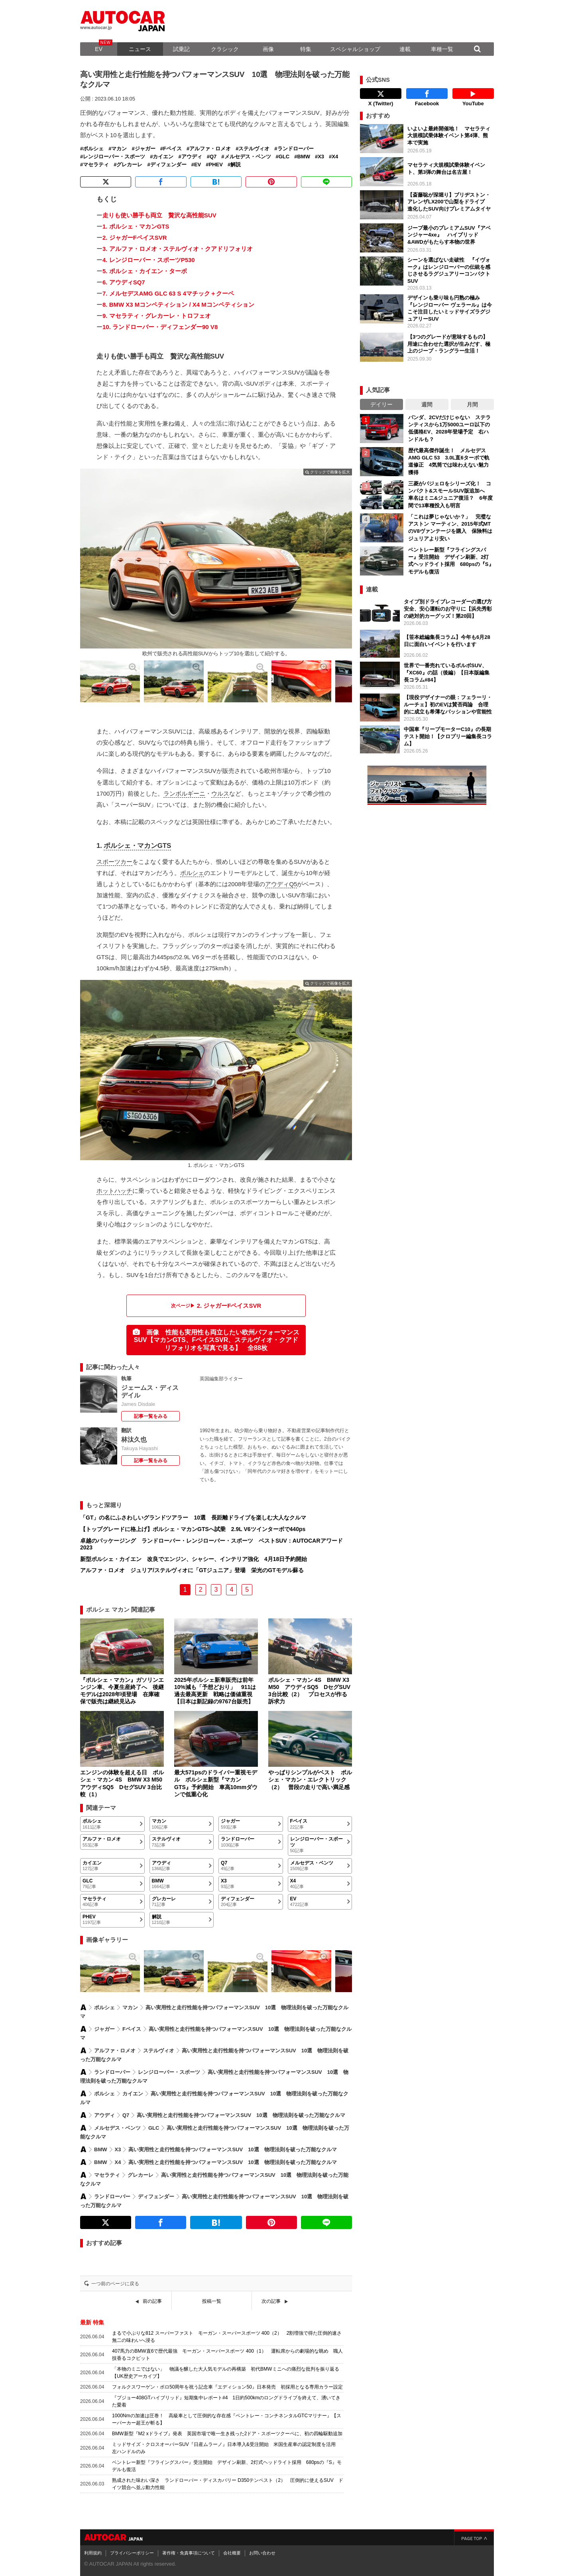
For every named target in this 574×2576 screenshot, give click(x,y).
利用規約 (93, 2552)
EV (98, 49)
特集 (305, 49)
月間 (472, 404)
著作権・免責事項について (188, 2552)
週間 (426, 404)
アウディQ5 (281, 884)
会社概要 (232, 2552)
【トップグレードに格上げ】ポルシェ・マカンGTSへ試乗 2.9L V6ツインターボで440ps (192, 1529)
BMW (303, 157)
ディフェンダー (168, 165)
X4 (335, 157)
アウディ (191, 157)
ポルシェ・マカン (130, 845)
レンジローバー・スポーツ (114, 157)
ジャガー (145, 149)
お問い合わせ (262, 2552)
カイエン (163, 157)
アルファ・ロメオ (210, 149)
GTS (164, 845)
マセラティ (96, 165)
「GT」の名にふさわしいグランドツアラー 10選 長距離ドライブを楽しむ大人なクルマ (193, 1517)
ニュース (140, 49)
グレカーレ (129, 165)
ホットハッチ (114, 1190)
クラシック (225, 49)
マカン (119, 149)
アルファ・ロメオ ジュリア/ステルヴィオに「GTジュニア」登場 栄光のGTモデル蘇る (192, 1570)
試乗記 (181, 49)
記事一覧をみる (150, 1416)
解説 (235, 165)
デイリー (381, 404)
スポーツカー (114, 861)
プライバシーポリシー (132, 2552)
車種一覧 (442, 49)
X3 (321, 157)
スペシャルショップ (355, 49)
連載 (405, 49)
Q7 (213, 157)
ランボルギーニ (184, 793)
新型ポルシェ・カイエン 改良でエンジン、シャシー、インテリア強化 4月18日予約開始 (193, 1559)
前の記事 (152, 2301)
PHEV (216, 165)
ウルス (220, 793)
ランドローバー (295, 149)
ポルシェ (93, 149)
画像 (268, 49)
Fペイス (172, 149)
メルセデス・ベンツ (247, 157)
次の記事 (271, 2301)
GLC (284, 157)
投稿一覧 (211, 2301)
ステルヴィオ (253, 149)
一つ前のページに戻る (115, 2283)
